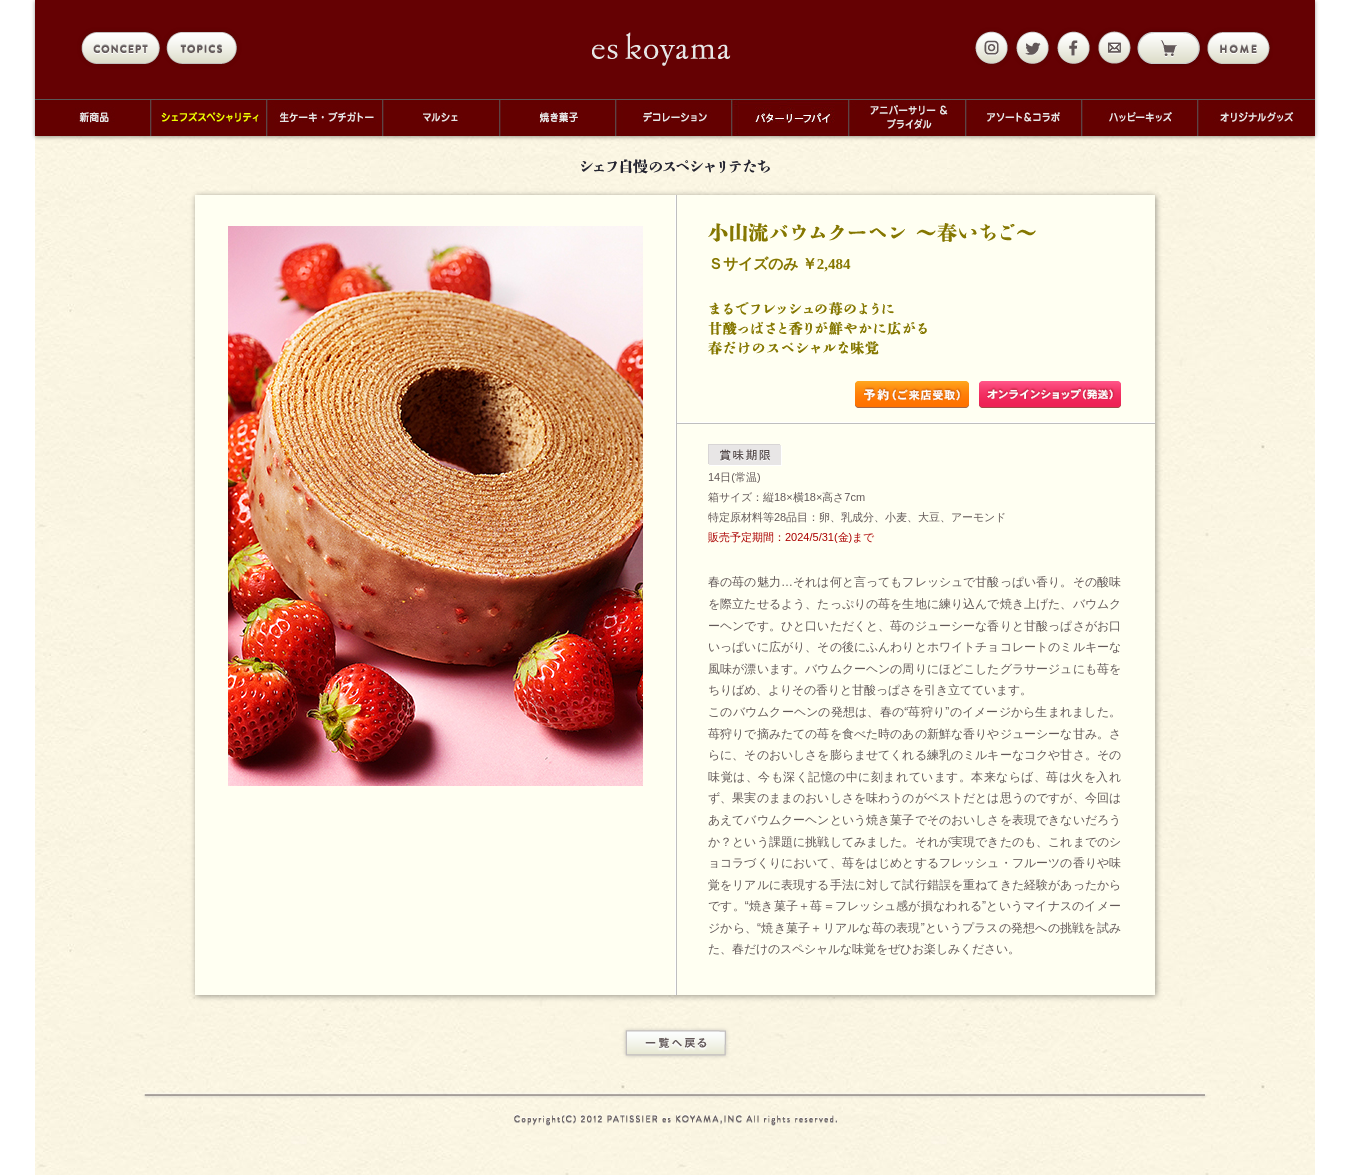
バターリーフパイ (789, 117)
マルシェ (440, 117)
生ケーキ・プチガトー (324, 117)
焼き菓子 (557, 117)
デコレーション (673, 117)
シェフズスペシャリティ (208, 117)
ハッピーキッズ (1139, 117)
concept (120, 48)
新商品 (92, 117)
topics (205, 48)
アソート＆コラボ (1023, 117)
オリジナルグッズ (1256, 117)
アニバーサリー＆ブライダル (906, 117)
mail (1112, 48)
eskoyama (661, 49)
